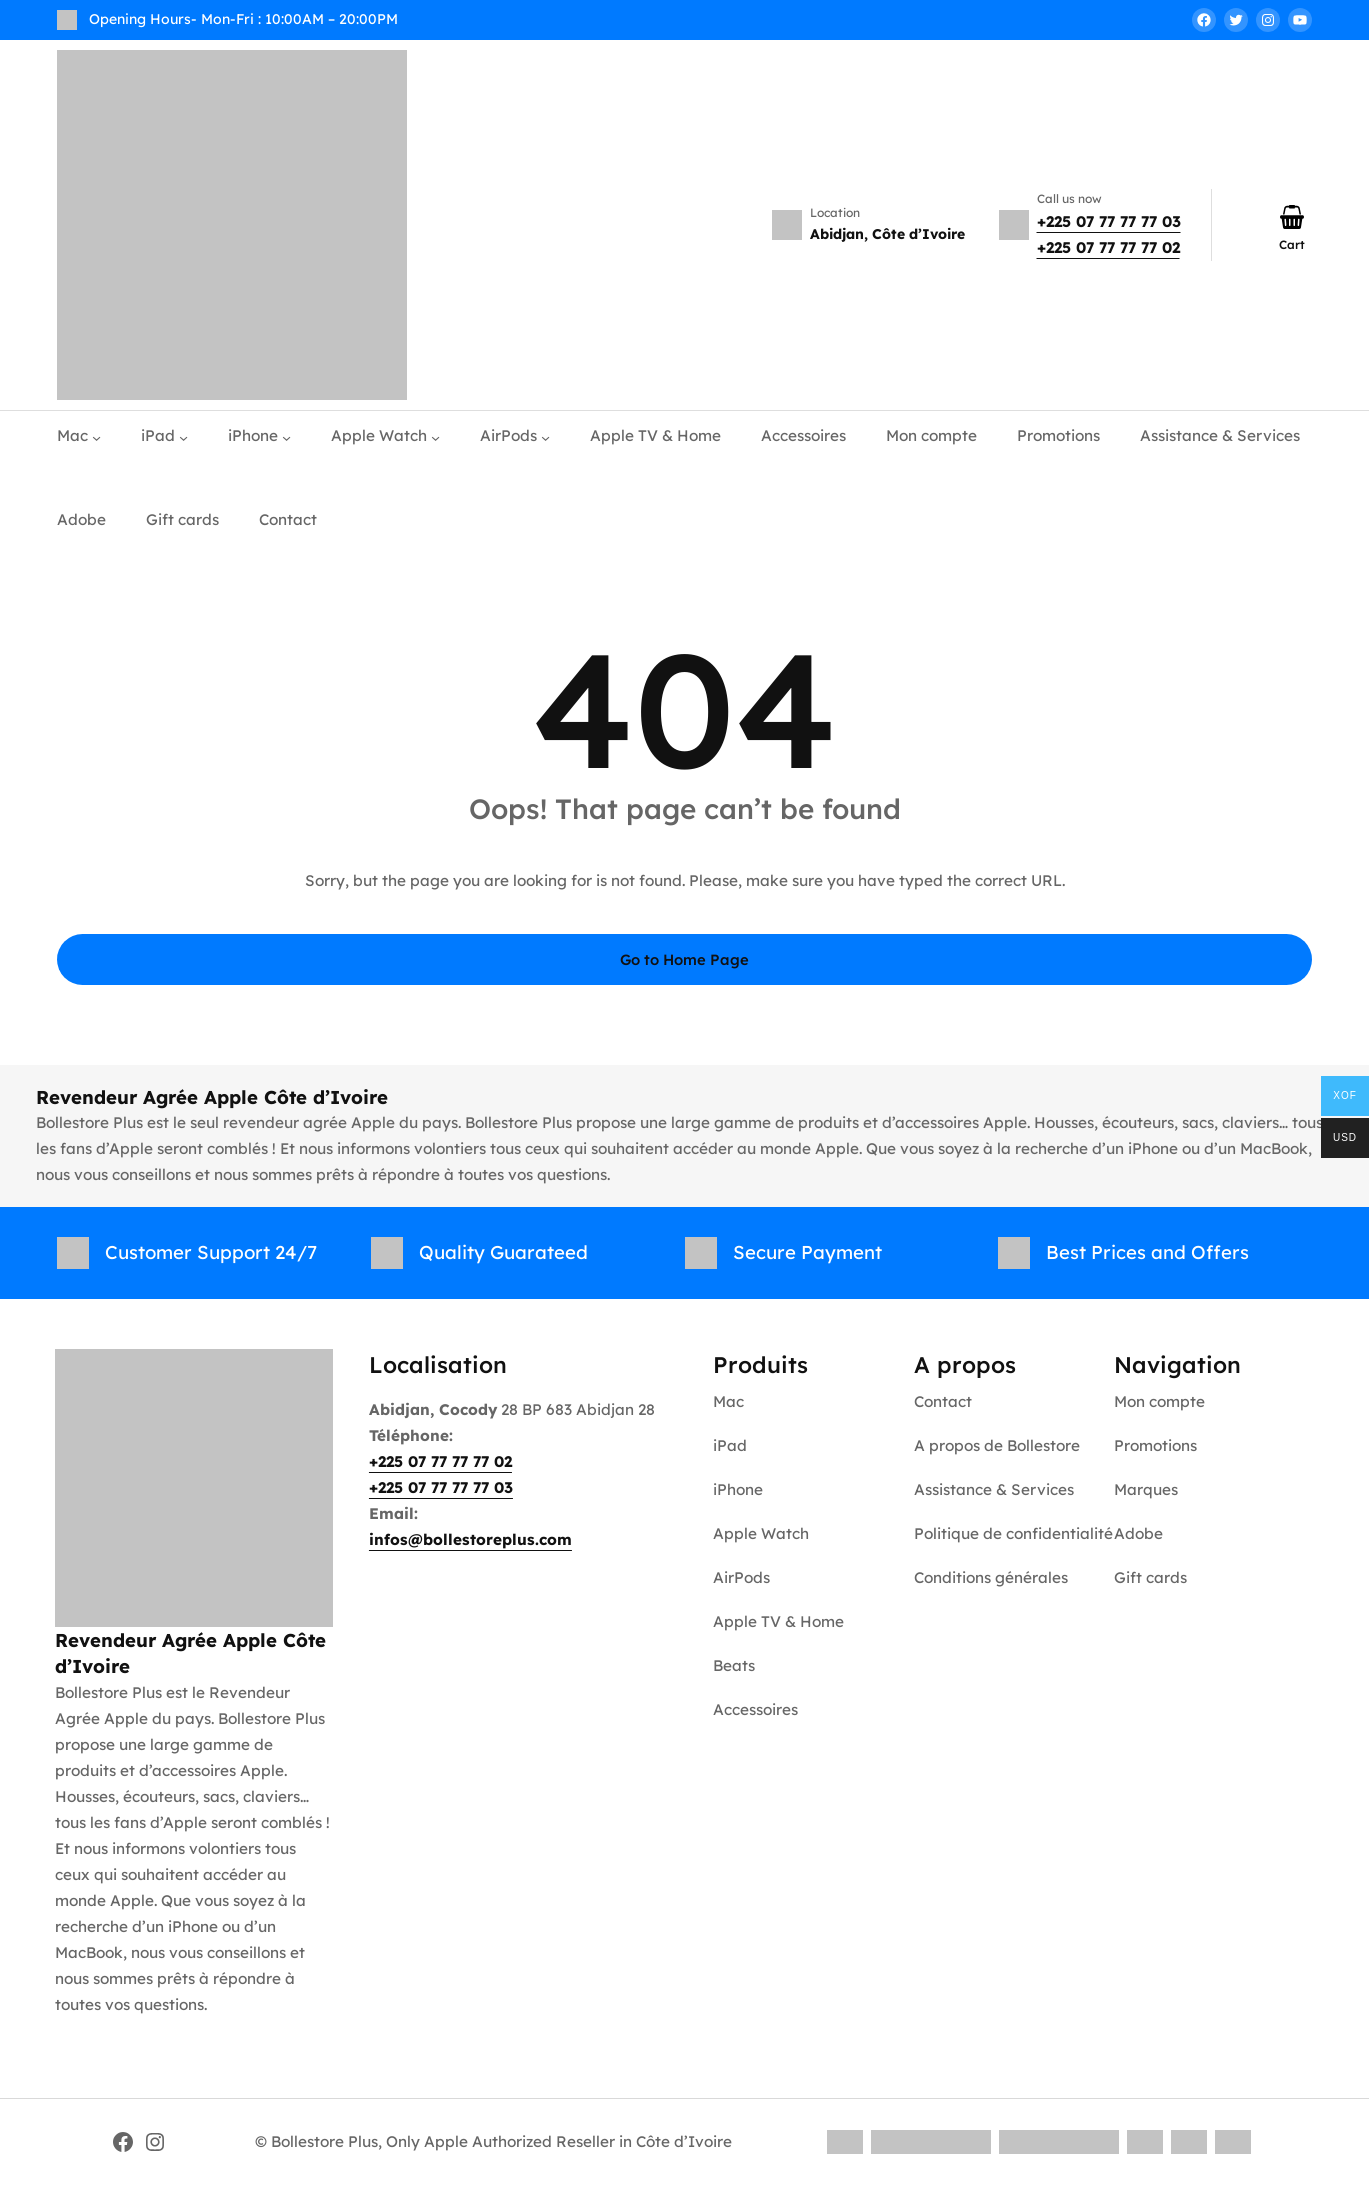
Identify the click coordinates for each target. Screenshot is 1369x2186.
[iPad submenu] (183, 436)
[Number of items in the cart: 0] (1292, 217)
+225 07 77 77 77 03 (1109, 221)
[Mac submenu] (96, 436)
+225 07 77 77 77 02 (1108, 247)
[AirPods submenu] (545, 436)
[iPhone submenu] (286, 436)
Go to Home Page (684, 959)
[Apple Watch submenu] (435, 436)
